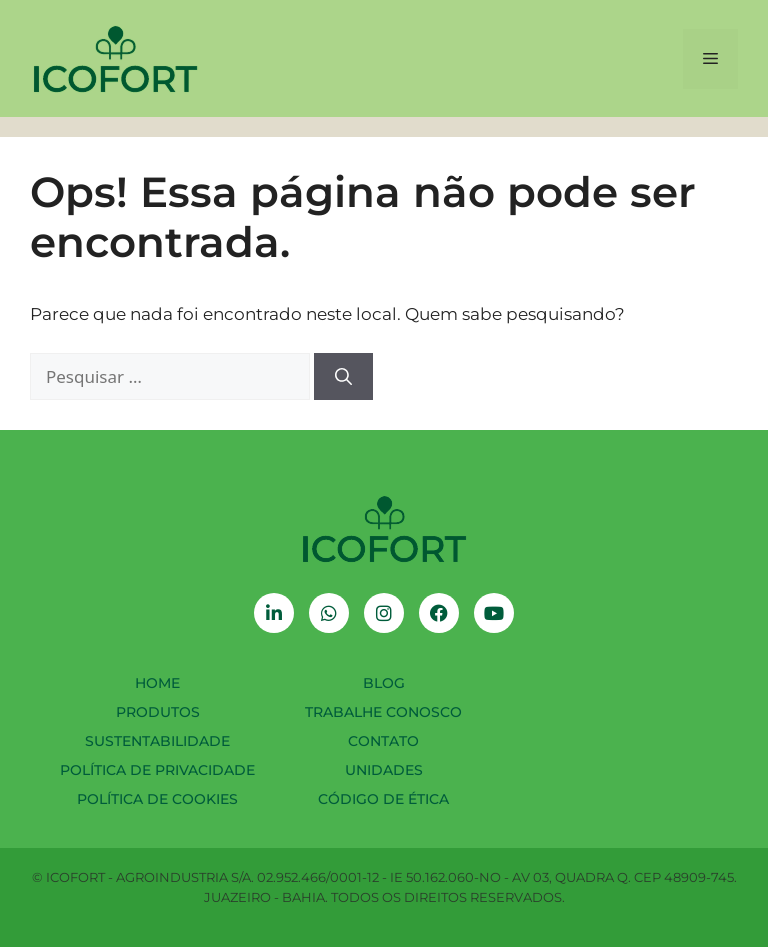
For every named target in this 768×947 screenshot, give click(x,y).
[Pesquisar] (343, 377)
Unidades (384, 770)
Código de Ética (383, 799)
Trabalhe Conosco (383, 712)
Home (157, 683)
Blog (384, 683)
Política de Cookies (157, 799)
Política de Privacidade (157, 770)
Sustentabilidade (157, 741)
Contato (383, 741)
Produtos (158, 712)
